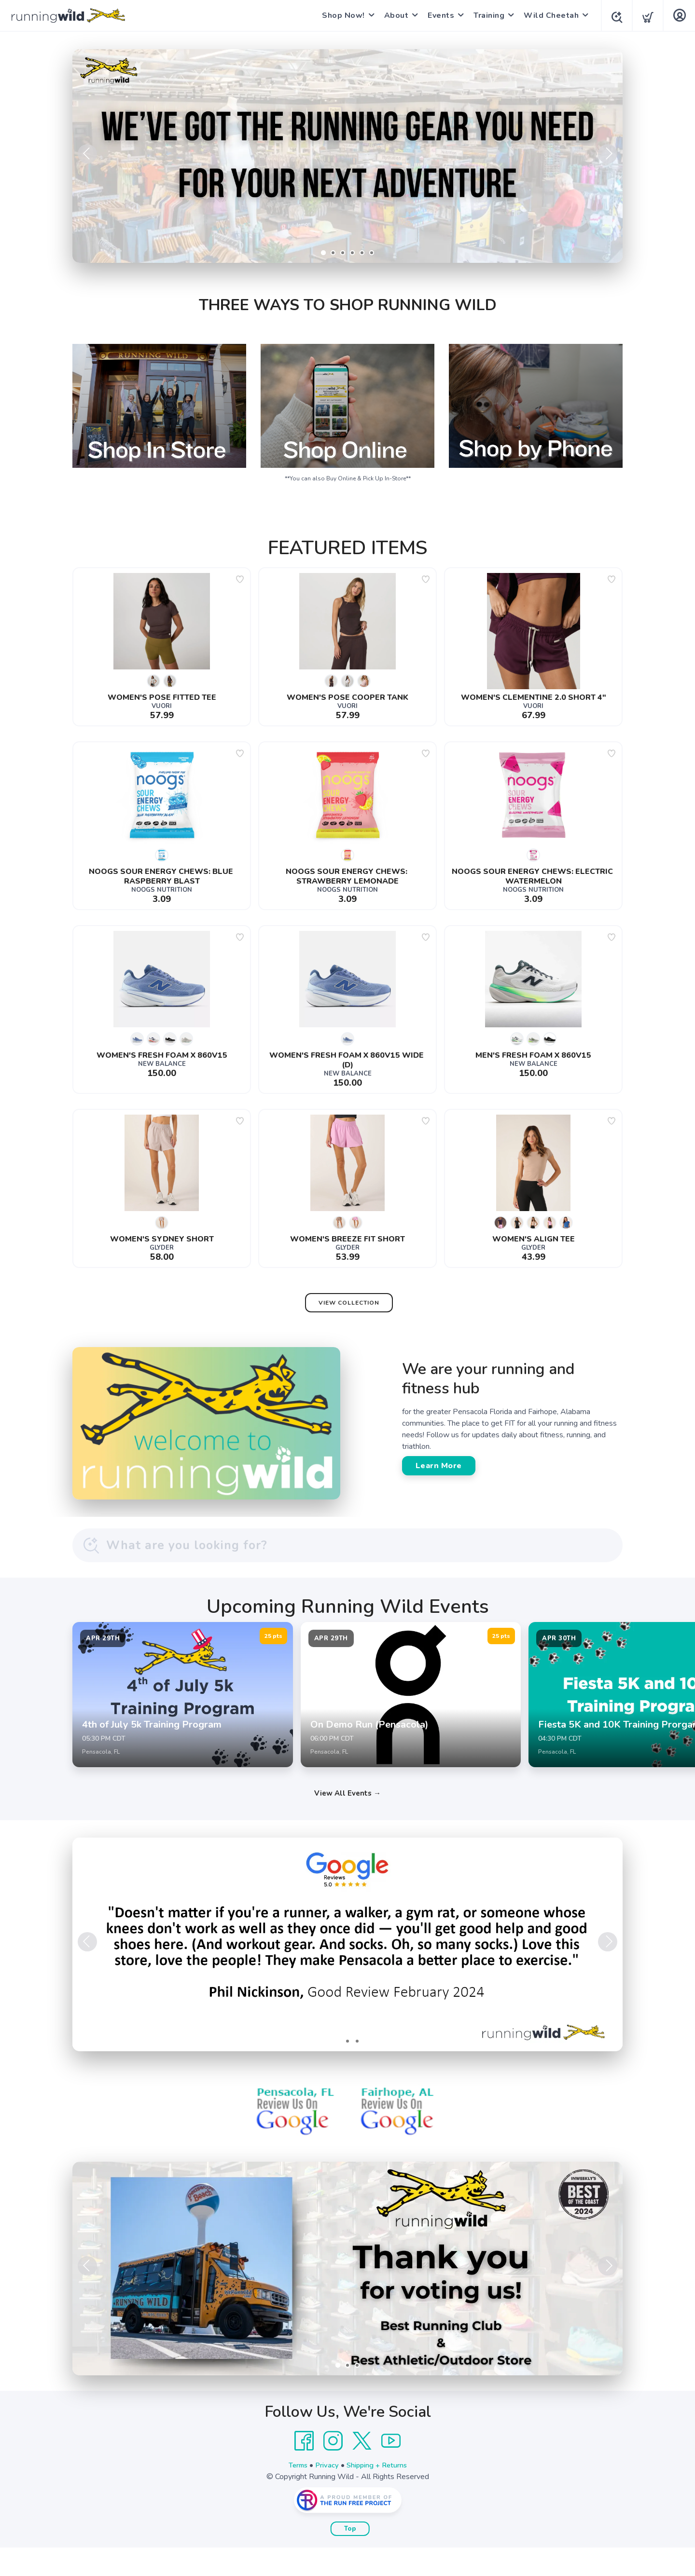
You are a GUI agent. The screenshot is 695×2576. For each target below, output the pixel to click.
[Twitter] (362, 2469)
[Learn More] (347, 2297)
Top (350, 2557)
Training (486, 15)
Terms (293, 2493)
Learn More (439, 1465)
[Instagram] (333, 2469)
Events (438, 15)
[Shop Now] (347, 156)
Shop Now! (340, 15)
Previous (87, 154)
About (393, 15)
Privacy (325, 2493)
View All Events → (347, 1821)
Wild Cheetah (548, 15)
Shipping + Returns (379, 2493)
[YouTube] (390, 2469)
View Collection (349, 1303)
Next (607, 154)
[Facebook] (304, 2469)
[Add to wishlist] (240, 579)
